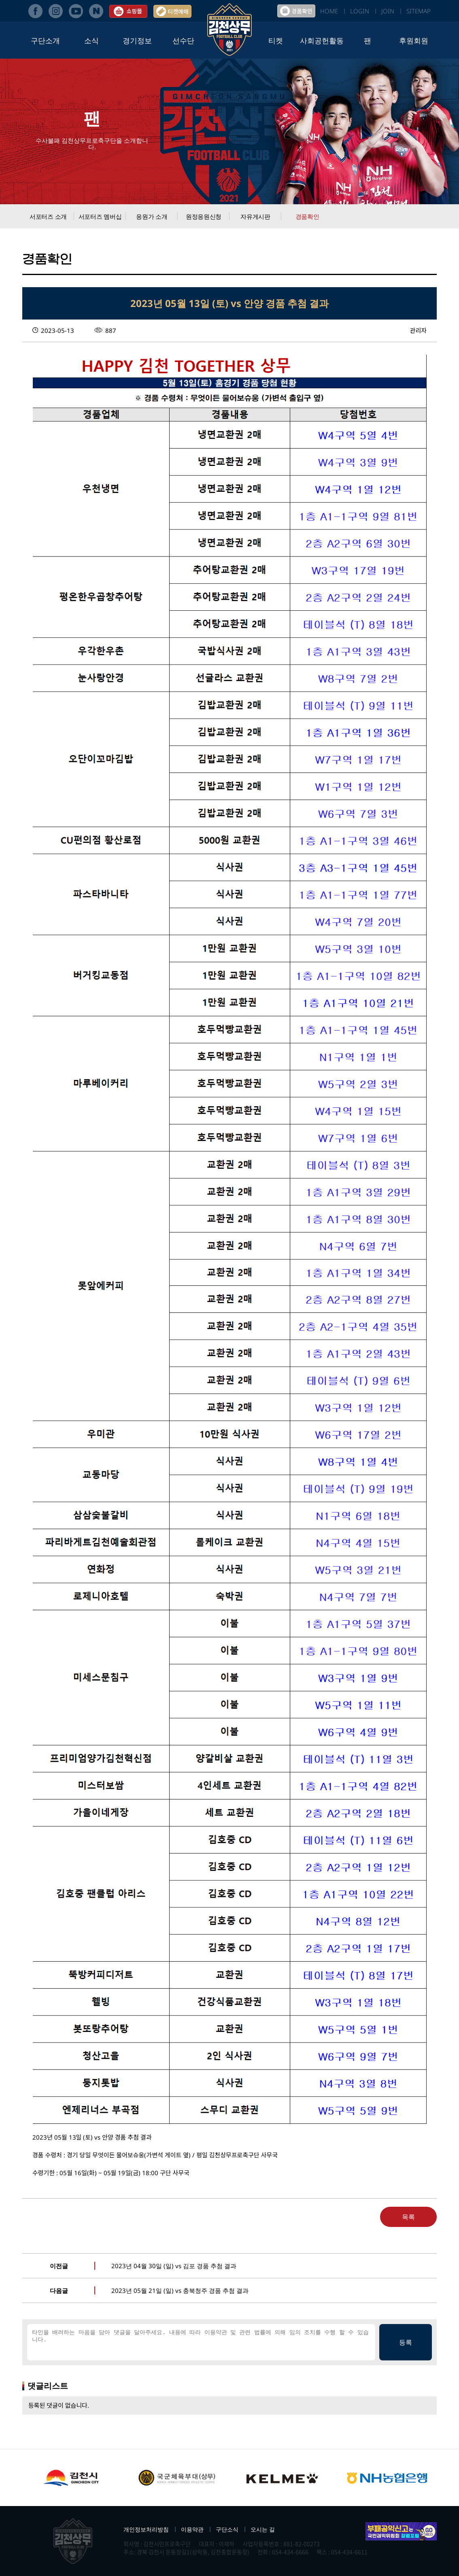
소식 (91, 40)
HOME (329, 11)
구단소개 (45, 40)
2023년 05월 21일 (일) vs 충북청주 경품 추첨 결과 (180, 2290)
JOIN (387, 11)
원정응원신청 (203, 216)
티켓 (275, 40)
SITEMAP (418, 11)
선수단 (183, 40)
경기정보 (137, 40)
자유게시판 (255, 216)
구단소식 (227, 2529)
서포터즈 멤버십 (100, 216)
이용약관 (192, 2529)
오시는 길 (263, 2529)
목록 (408, 2216)
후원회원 (413, 40)
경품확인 (307, 216)
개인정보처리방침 (146, 2529)
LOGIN (359, 11)
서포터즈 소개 (48, 216)
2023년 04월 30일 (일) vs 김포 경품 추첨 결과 (173, 2266)
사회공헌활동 (322, 40)
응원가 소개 (151, 216)
